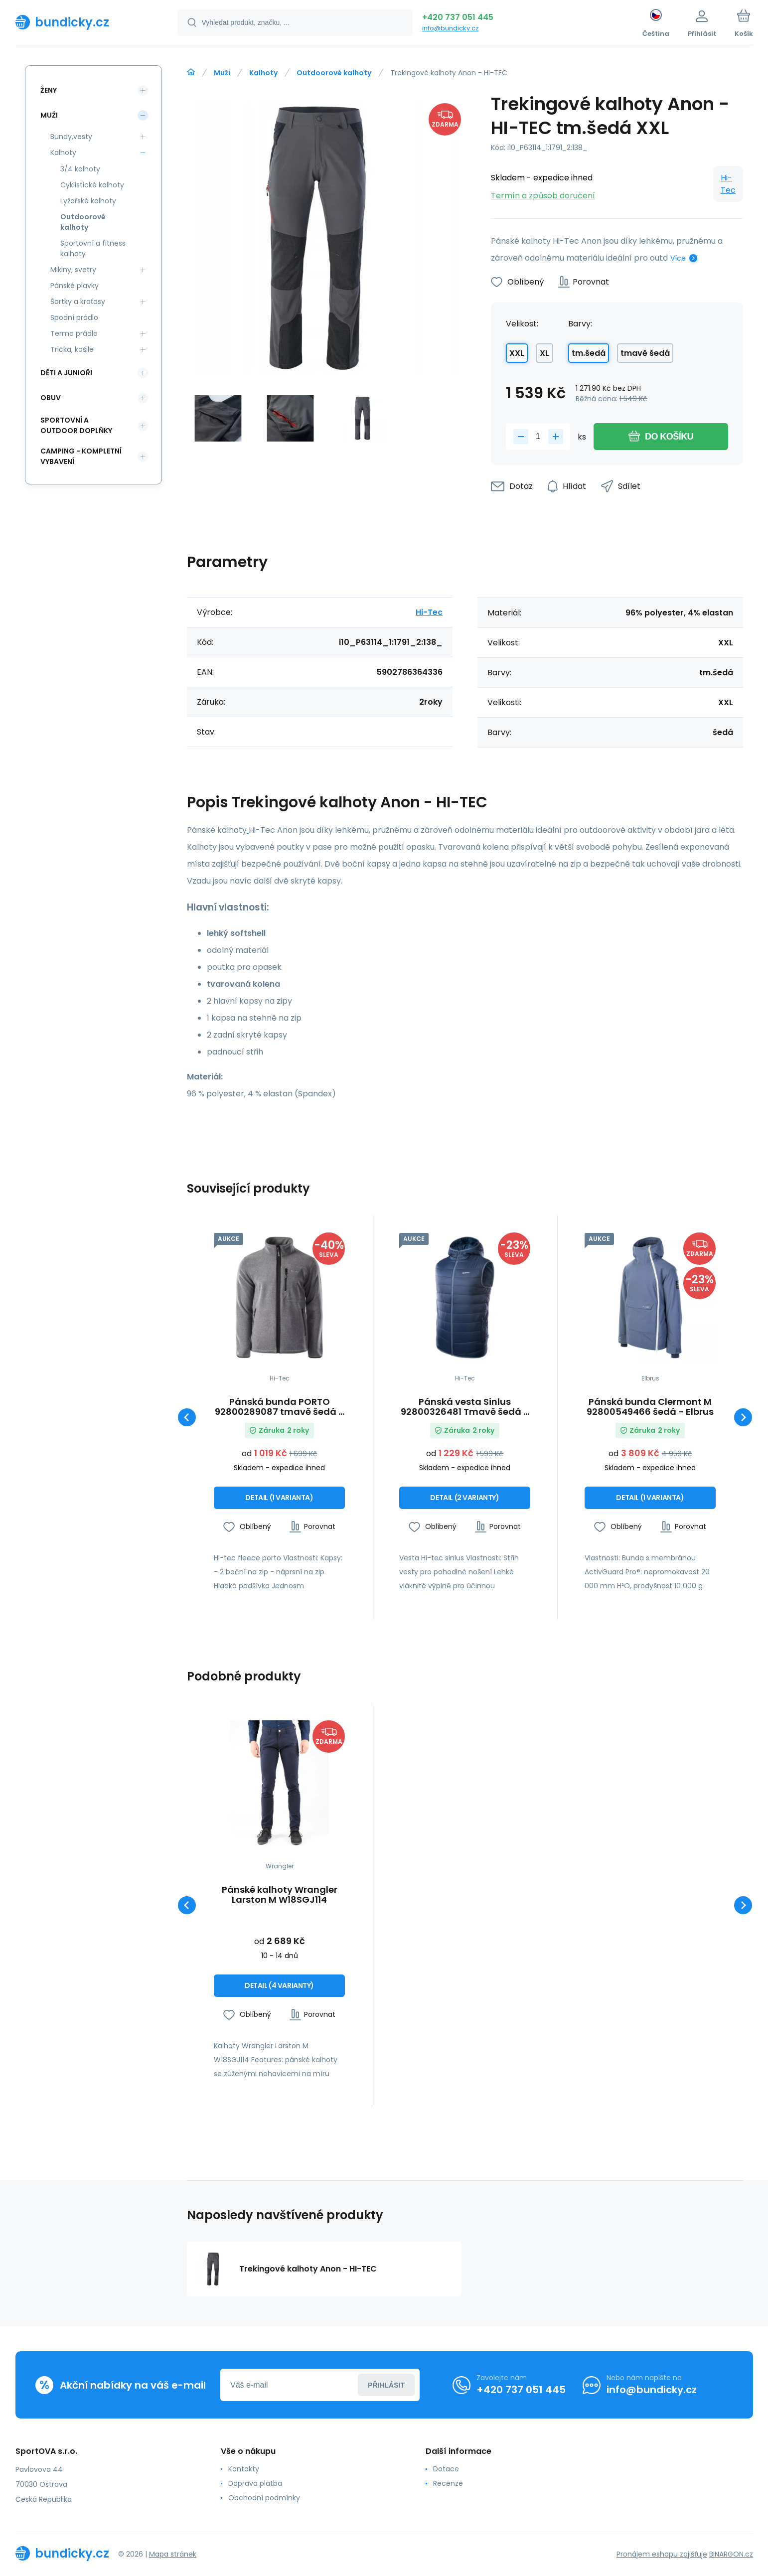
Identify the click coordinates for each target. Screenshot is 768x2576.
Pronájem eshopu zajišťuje (661, 2554)
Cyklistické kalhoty (92, 185)
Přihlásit (386, 2385)
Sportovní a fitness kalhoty (93, 248)
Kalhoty (263, 73)
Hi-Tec (728, 184)
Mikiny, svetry (73, 270)
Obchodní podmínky (264, 2498)
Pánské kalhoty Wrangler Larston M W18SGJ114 (279, 1895)
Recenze (448, 2483)
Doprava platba (255, 2483)
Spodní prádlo (74, 317)
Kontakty (243, 2469)
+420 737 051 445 (457, 17)
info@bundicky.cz (450, 28)
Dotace (446, 2469)
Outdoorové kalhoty (334, 73)
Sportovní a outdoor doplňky (76, 425)
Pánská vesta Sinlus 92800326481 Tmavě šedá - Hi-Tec (465, 1407)
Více (678, 258)
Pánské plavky (74, 286)
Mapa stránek (172, 2554)
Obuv (50, 398)
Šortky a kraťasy (77, 301)
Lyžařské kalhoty (88, 201)
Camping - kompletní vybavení (81, 456)
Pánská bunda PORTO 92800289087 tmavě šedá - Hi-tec (279, 1407)
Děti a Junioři (66, 373)
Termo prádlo (74, 333)
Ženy (48, 90)
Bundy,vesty (71, 137)
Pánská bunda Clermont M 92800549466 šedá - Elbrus (650, 1407)
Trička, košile (72, 349)
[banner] (84, 22)
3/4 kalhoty (80, 169)
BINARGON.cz (731, 2554)
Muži (222, 73)
